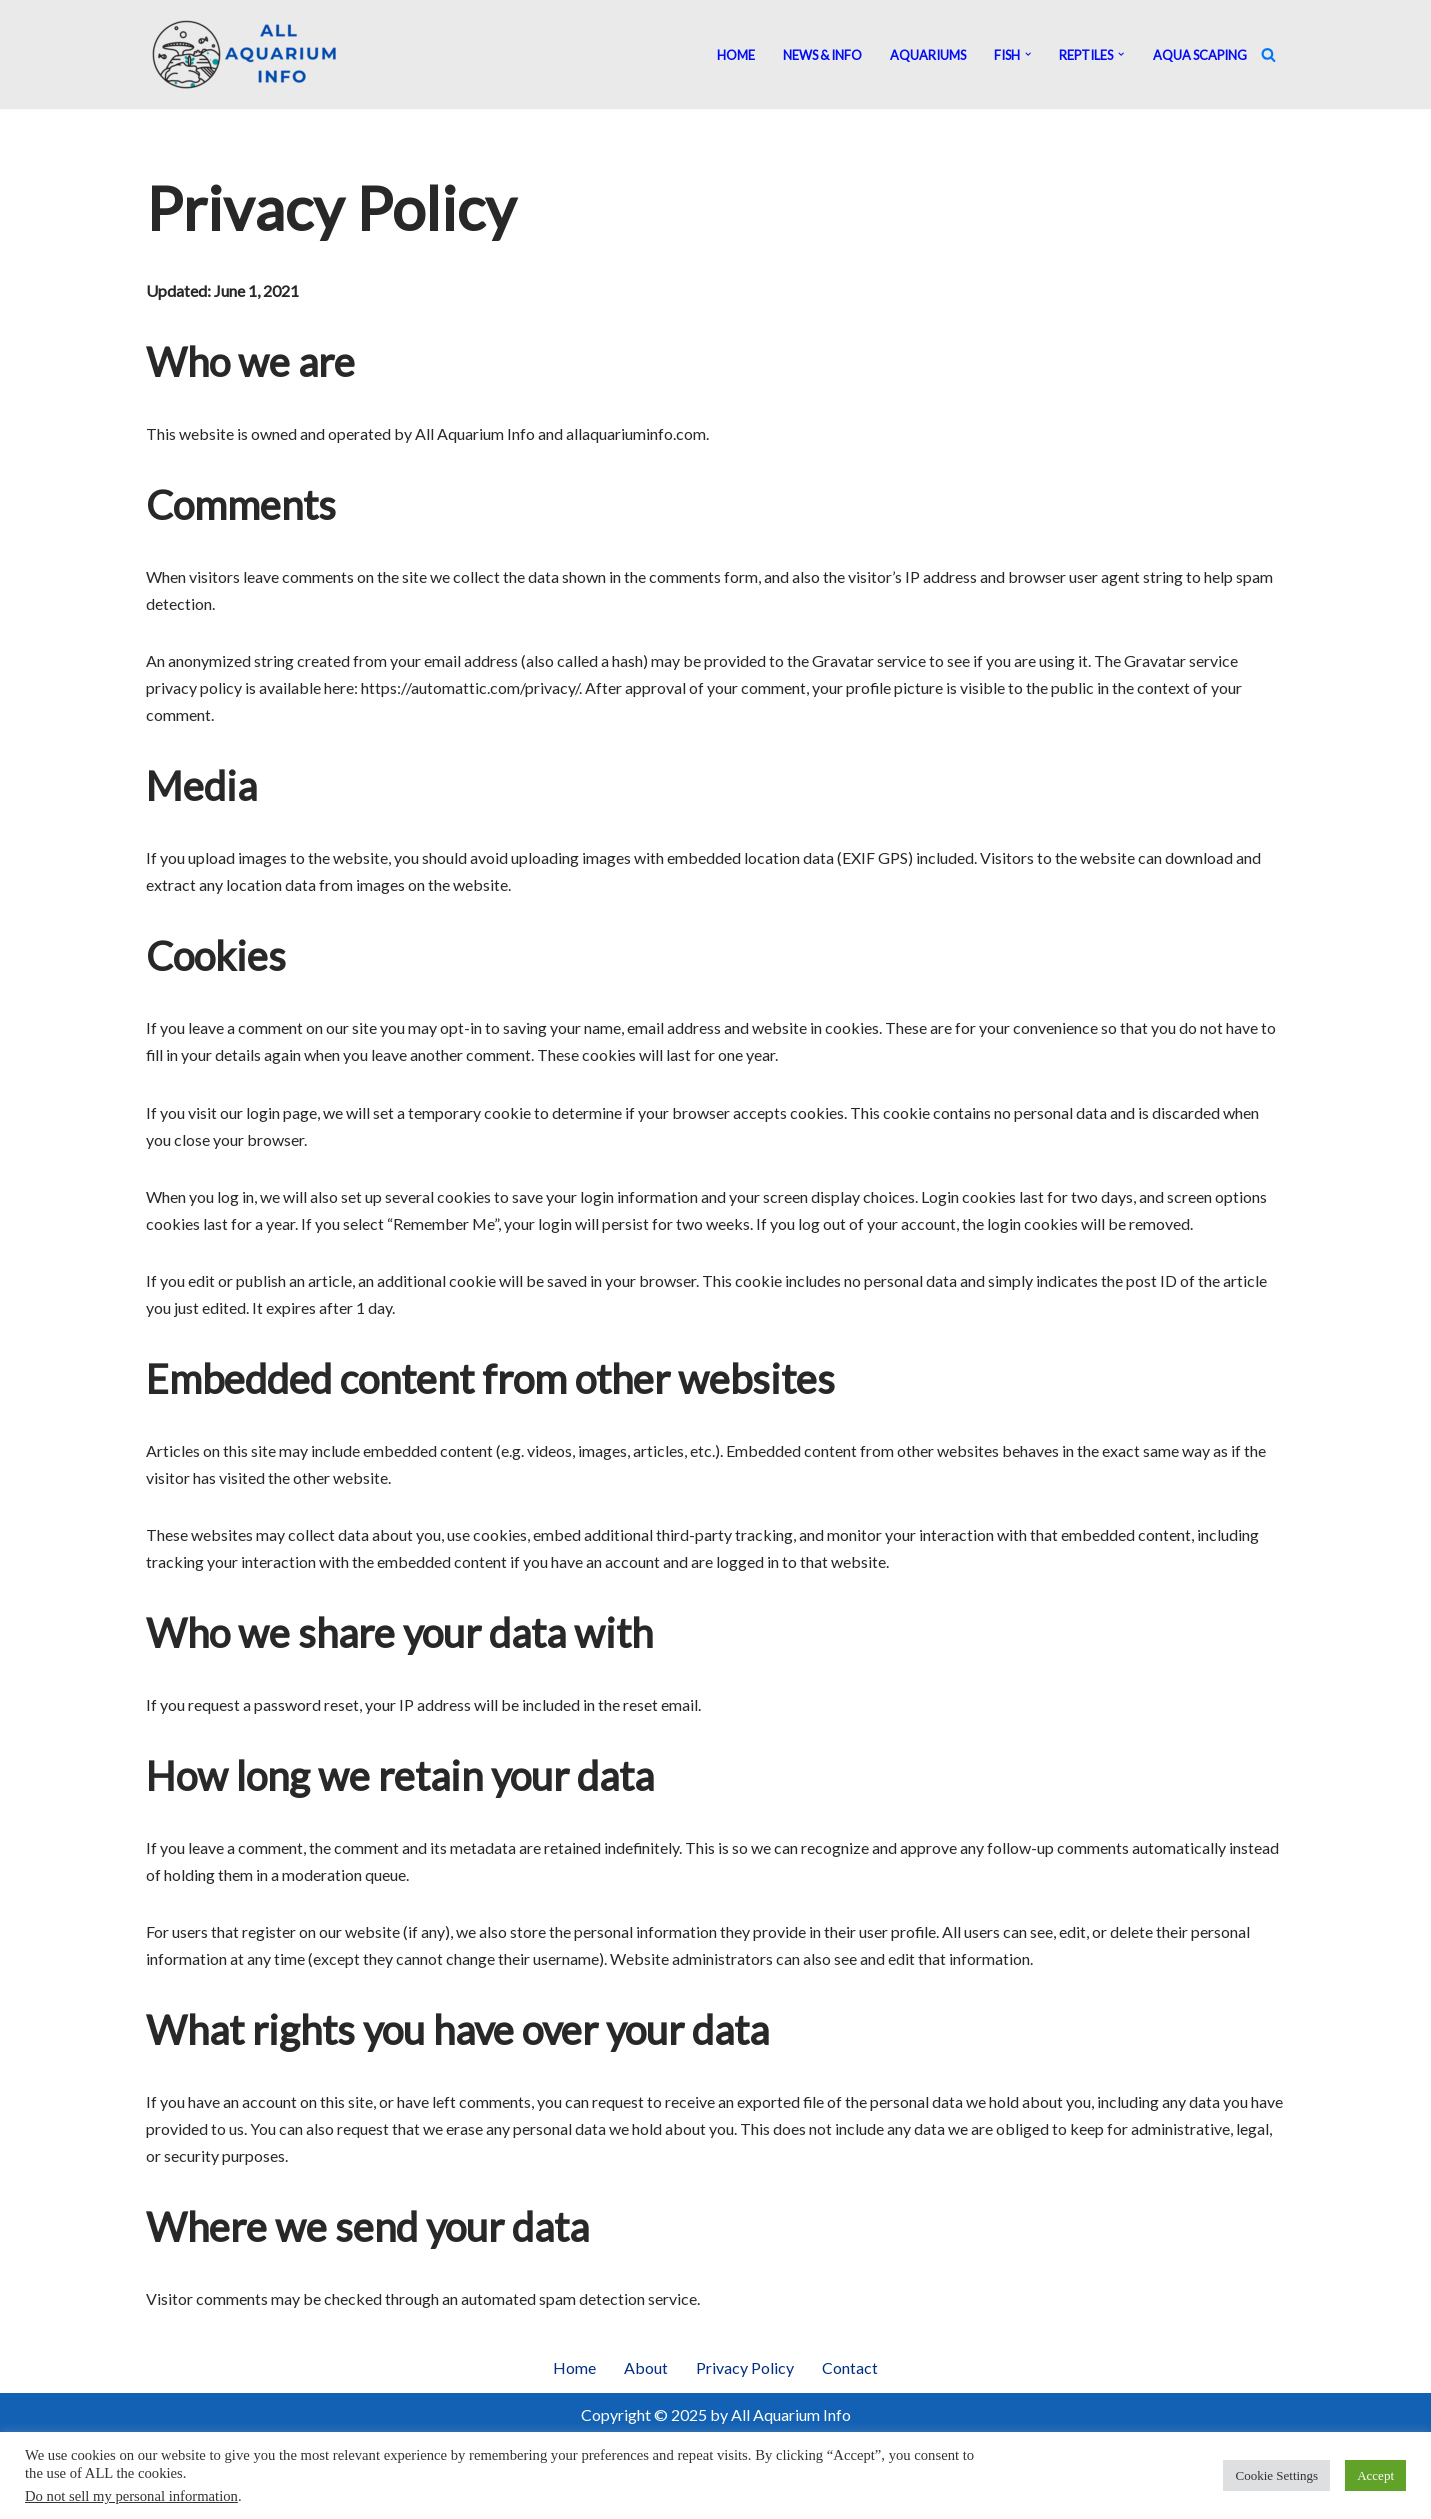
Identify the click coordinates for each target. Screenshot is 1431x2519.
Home (736, 55)
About (646, 2372)
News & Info (822, 55)
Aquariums (928, 55)
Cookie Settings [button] (1276, 2475)
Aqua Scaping (1200, 55)
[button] (1028, 54)
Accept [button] (1375, 2475)
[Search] (1268, 54)
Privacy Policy (745, 2372)
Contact (850, 2372)
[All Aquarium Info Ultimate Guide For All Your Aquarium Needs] (246, 54)
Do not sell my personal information (131, 2496)
